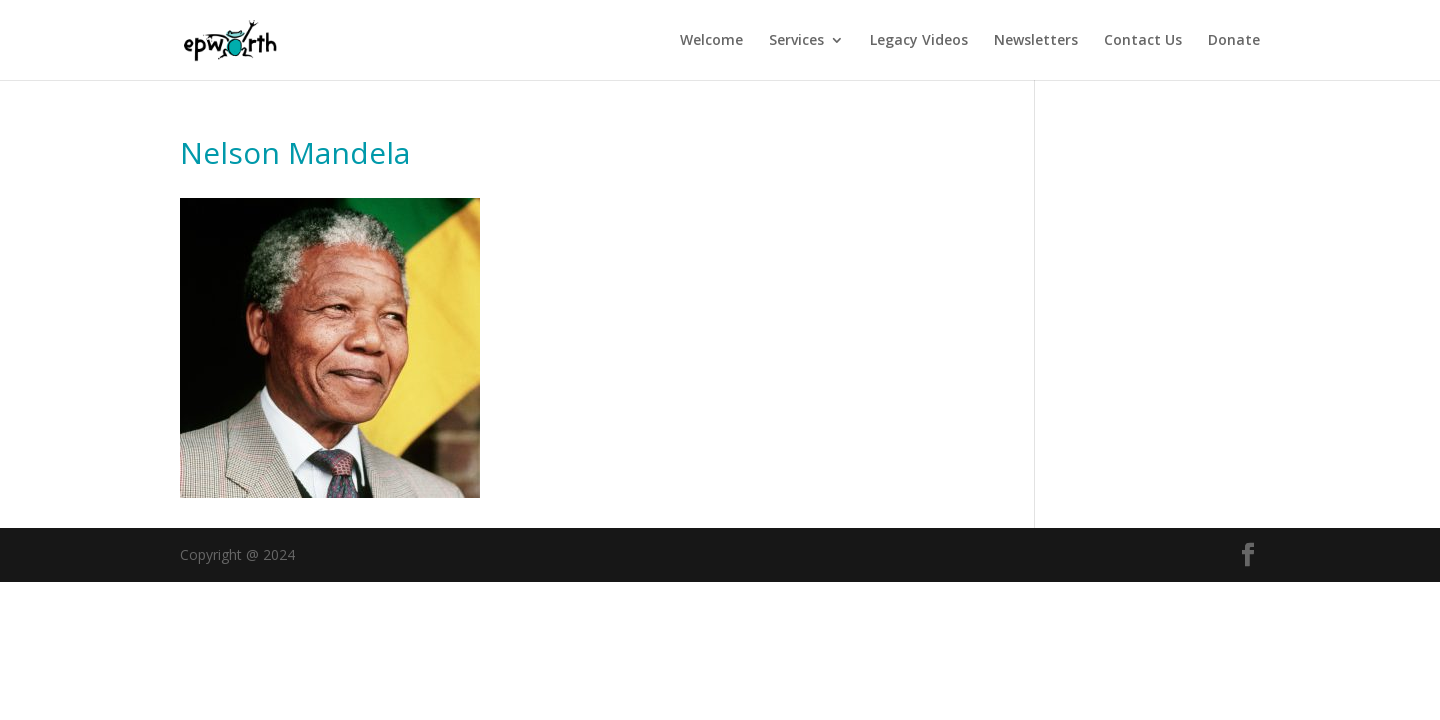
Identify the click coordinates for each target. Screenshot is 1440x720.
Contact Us (1143, 41)
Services (796, 41)
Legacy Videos (919, 41)
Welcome (711, 41)
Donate (1234, 41)
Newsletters (1036, 41)
